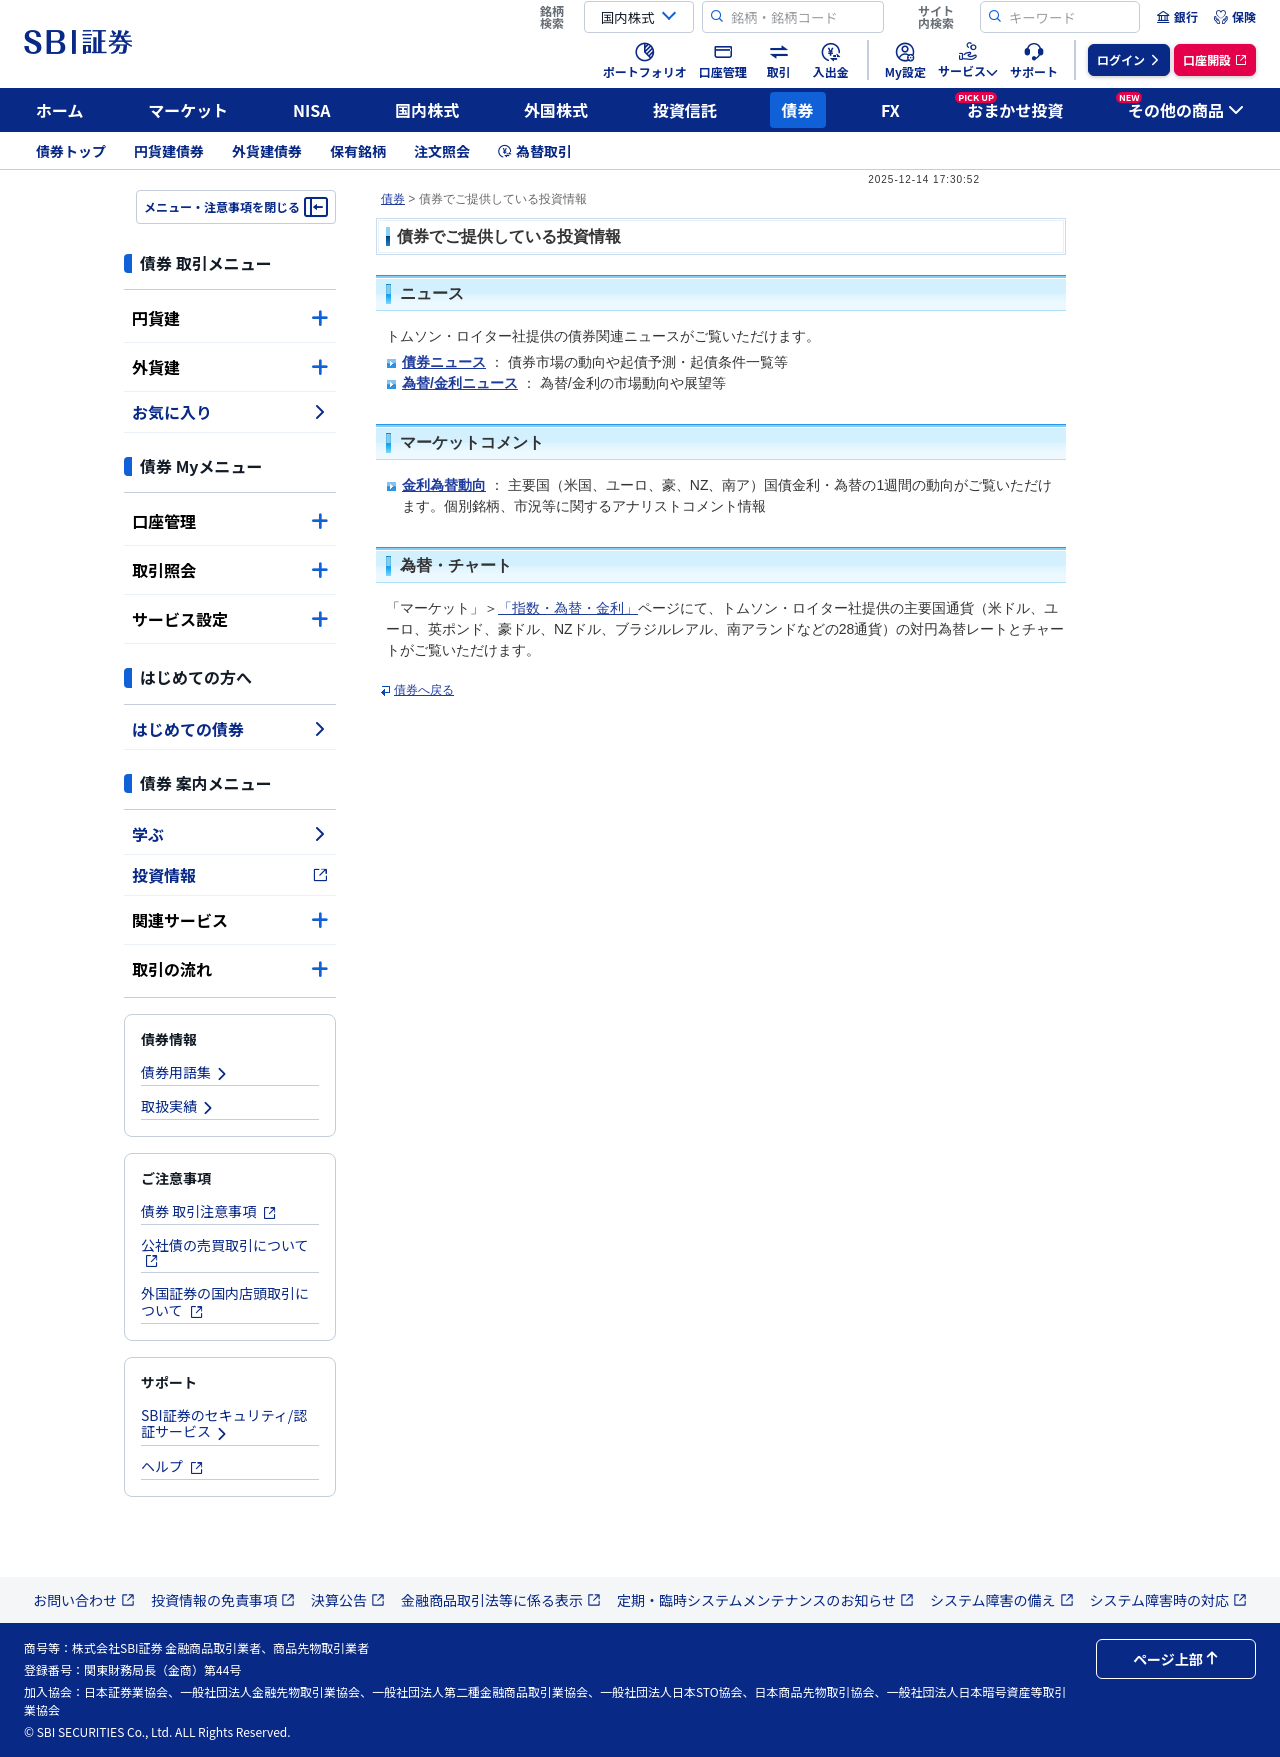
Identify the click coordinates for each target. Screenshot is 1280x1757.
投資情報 (230, 875)
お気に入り (230, 412)
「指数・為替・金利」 (568, 608)
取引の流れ (230, 969)
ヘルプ (172, 1466)
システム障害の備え (1002, 1600)
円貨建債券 (169, 151)
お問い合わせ (84, 1600)
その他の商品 (1180, 107)
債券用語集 (185, 1072)
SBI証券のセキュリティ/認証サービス (224, 1423)
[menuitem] (1177, 17)
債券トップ (71, 151)
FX (890, 110)
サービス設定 (230, 619)
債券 (798, 110)
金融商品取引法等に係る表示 (501, 1600)
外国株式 (556, 110)
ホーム (60, 110)
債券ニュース (444, 362)
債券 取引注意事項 (209, 1211)
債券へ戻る (424, 690)
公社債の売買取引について (225, 1251)
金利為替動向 (444, 485)
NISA (312, 110)
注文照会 (442, 151)
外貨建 (230, 367)
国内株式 (427, 110)
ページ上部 (1176, 1659)
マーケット (188, 110)
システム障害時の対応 (1169, 1600)
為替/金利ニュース (460, 383)
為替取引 (535, 151)
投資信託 (685, 110)
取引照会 (230, 570)
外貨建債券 (267, 151)
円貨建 (230, 318)
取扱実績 (178, 1106)
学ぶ (230, 834)
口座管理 (230, 521)
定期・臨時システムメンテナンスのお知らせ (765, 1600)
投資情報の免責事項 (223, 1600)
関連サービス (230, 920)
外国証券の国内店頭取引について (225, 1301)
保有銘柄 (358, 151)
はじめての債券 (230, 729)
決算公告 (348, 1600)
